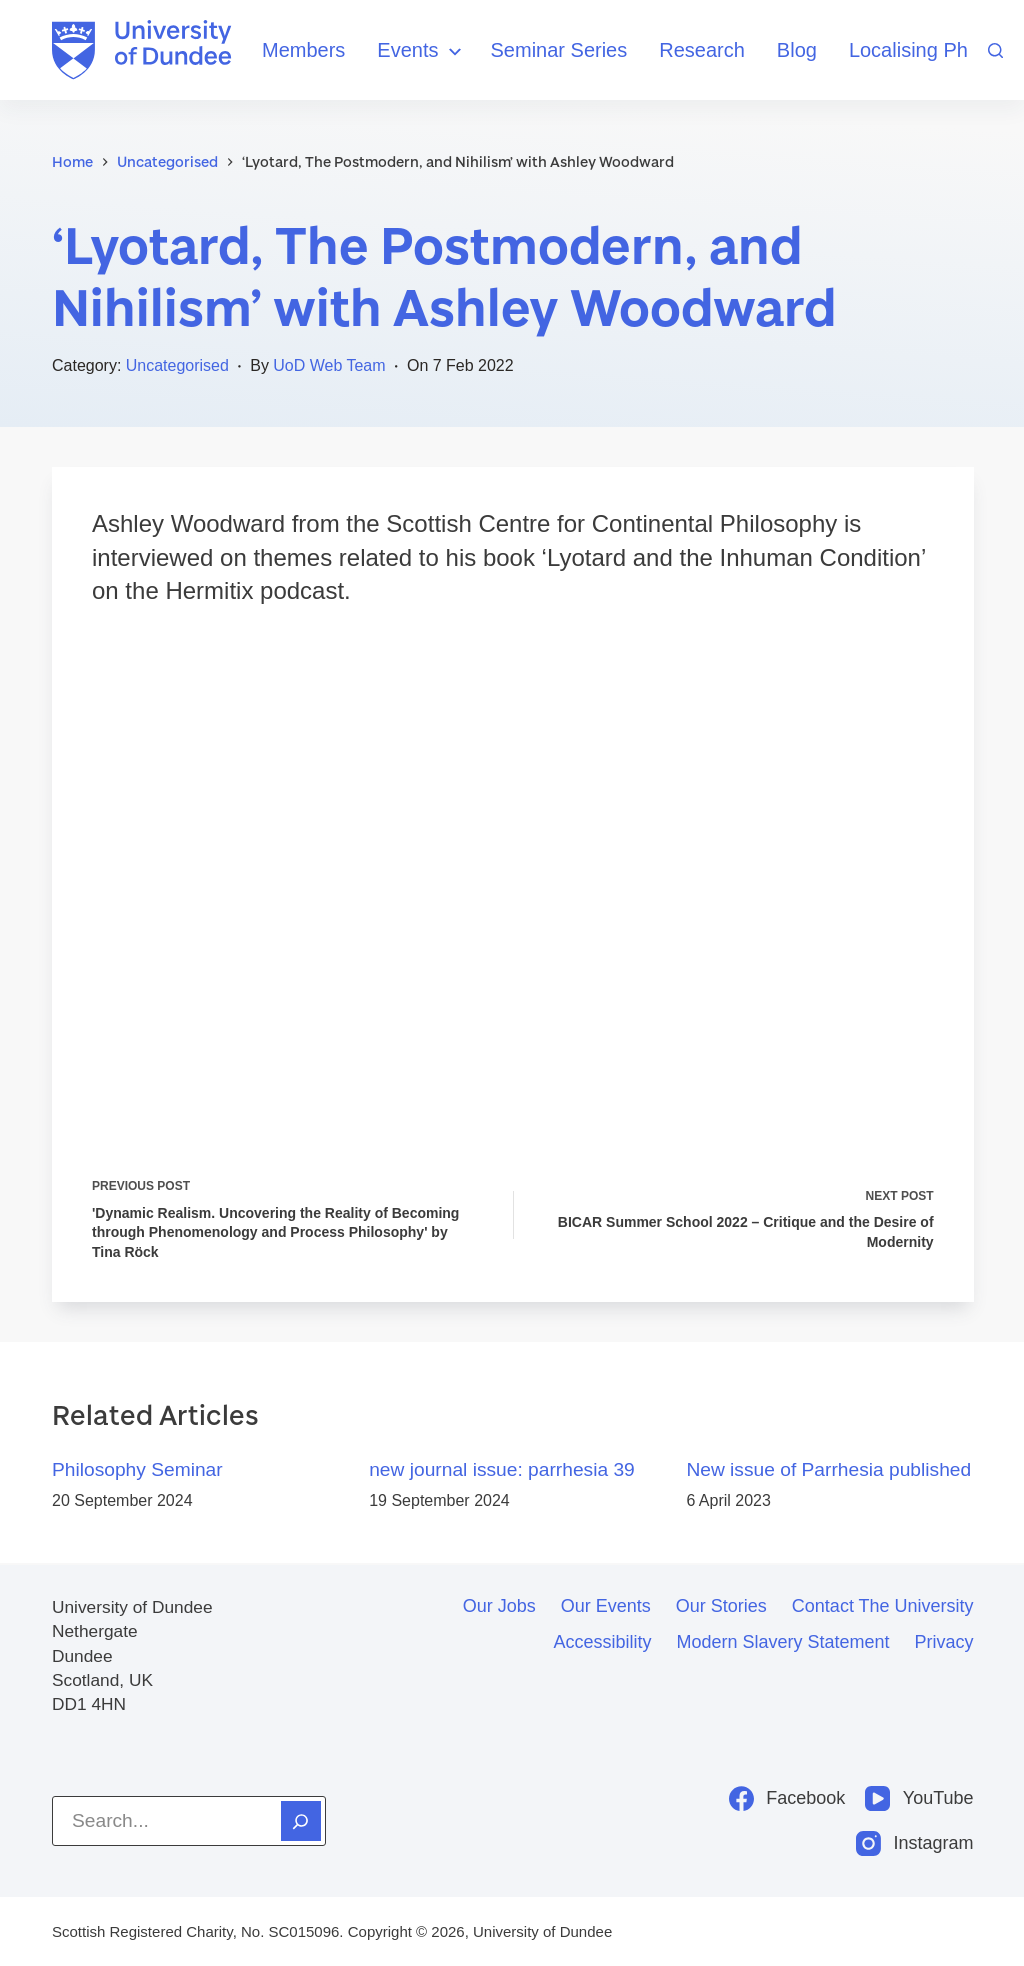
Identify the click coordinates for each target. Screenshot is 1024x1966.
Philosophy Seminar (137, 1471)
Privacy (944, 1642)
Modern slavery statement (782, 1642)
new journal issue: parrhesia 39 (502, 1471)
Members (303, 50)
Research (702, 50)
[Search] (995, 50)
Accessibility (602, 1642)
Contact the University (883, 1606)
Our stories (721, 1606)
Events (421, 51)
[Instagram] (915, 1843)
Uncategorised (177, 365)
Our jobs (499, 1606)
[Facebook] (787, 1798)
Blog (797, 50)
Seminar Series (559, 50)
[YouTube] (919, 1798)
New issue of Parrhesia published (828, 1471)
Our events (606, 1606)
